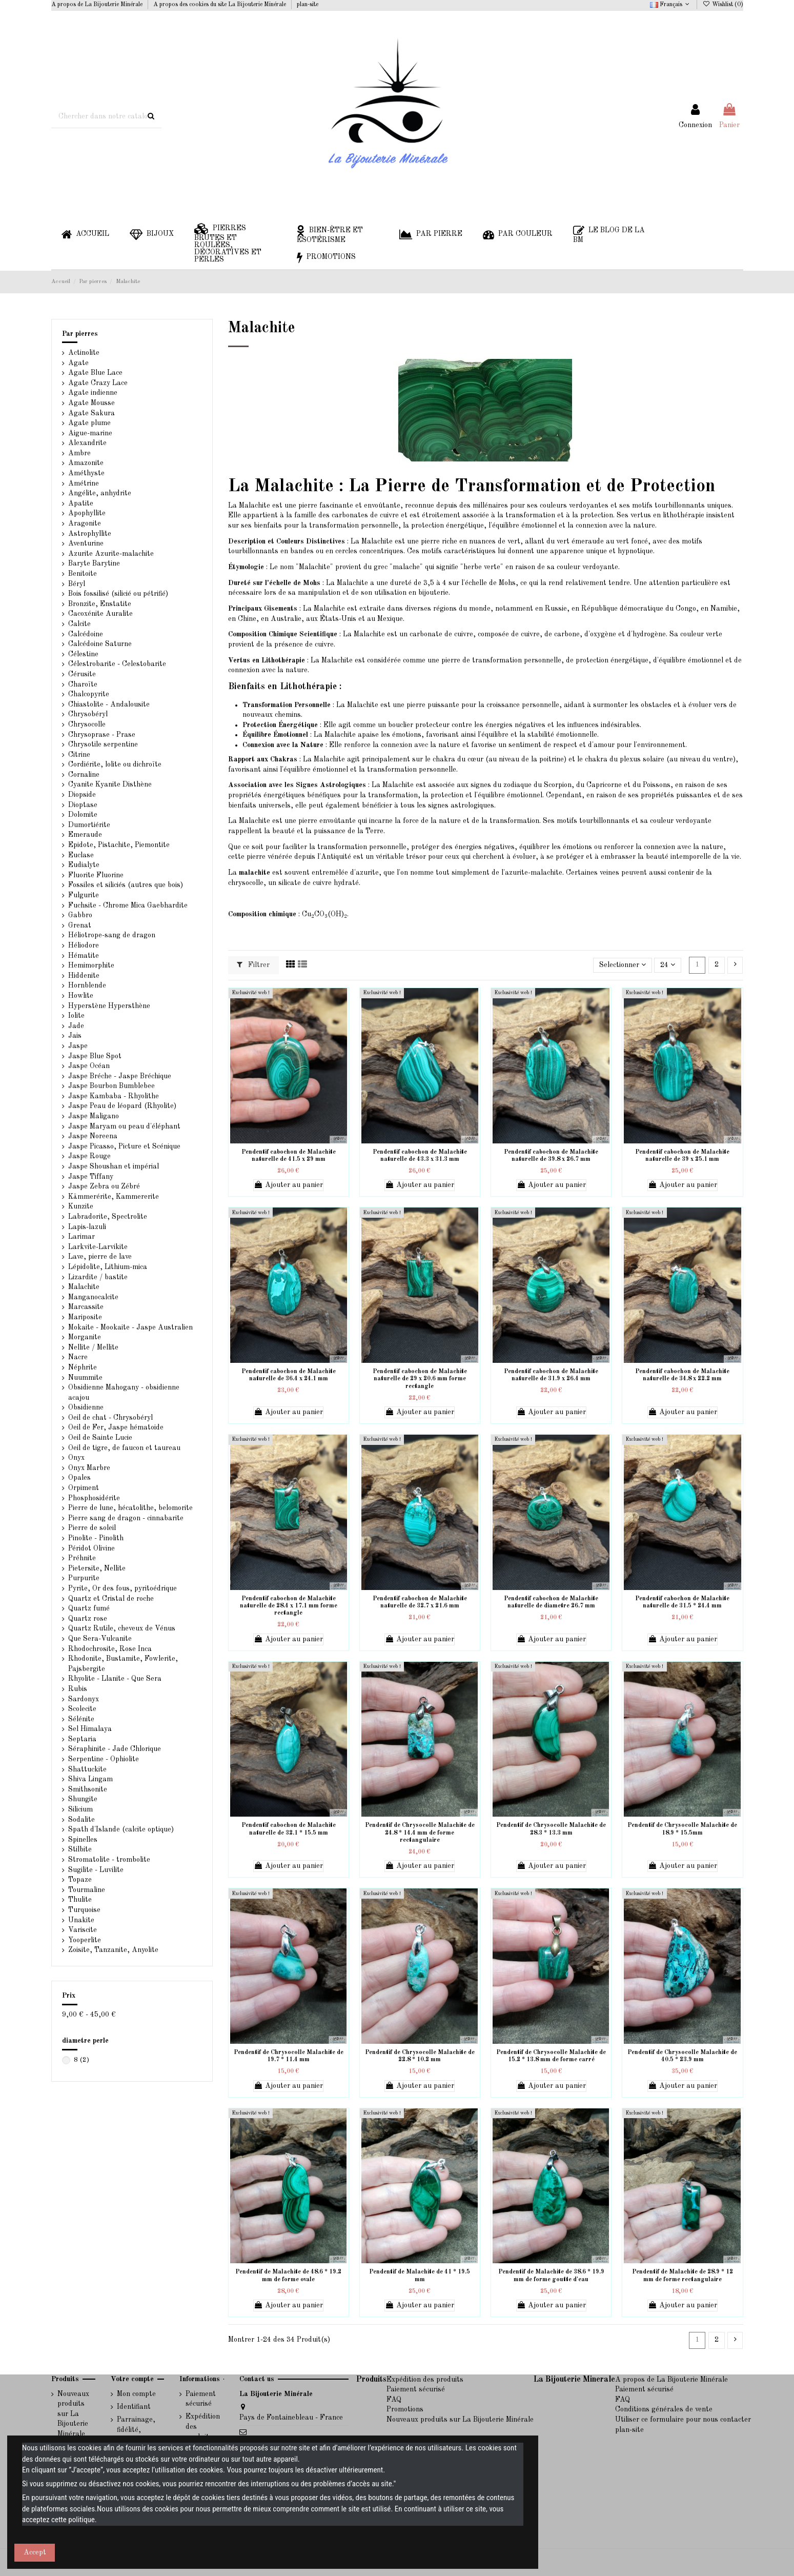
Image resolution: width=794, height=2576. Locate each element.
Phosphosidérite (94, 1498)
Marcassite (86, 1307)
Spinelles (82, 1839)
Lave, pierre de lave (100, 1256)
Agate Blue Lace (95, 372)
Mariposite (85, 1317)
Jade (76, 1026)
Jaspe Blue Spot (94, 1056)
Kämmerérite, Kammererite (113, 1196)
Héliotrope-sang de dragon (111, 935)
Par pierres (80, 333)
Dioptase (82, 805)
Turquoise (84, 1910)
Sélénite (81, 1719)
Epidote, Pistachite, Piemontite (119, 845)
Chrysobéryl (88, 714)
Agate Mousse (91, 403)
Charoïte (82, 684)
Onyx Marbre (89, 1468)
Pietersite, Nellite (97, 1568)
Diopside (82, 794)
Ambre (79, 453)
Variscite (82, 1930)
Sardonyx (83, 1699)
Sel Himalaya (90, 1729)
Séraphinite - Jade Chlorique (114, 1749)
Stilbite (80, 1849)
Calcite (79, 624)
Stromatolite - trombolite (109, 1859)
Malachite (83, 1287)
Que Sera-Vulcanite (100, 1638)
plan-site (307, 5)
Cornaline (83, 774)
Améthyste (86, 473)
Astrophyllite (89, 533)
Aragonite (84, 523)
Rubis (77, 1689)
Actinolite (83, 352)
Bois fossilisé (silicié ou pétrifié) (118, 593)
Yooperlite (84, 1940)
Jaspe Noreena (92, 1136)
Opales (79, 1477)
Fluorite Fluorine (96, 875)
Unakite (81, 1920)
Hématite (83, 955)
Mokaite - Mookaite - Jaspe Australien (130, 1327)
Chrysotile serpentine (103, 744)
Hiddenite (83, 975)
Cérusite (82, 674)
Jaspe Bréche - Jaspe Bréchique (119, 1076)
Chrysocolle (87, 724)
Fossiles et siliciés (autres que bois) (125, 885)
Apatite (80, 503)
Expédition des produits (203, 2426)
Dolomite (82, 814)
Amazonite (86, 463)
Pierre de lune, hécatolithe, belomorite (130, 1508)
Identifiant (134, 2406)
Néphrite (82, 1367)
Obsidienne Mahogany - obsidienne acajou (123, 1392)
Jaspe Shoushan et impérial (113, 1166)
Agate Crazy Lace (98, 383)
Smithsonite (87, 1789)
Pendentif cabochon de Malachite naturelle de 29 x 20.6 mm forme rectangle (420, 1379)
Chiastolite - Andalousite (109, 704)
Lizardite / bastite (98, 1277)
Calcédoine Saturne (100, 644)
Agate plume (89, 423)
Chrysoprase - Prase (101, 734)
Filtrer (253, 965)
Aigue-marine (90, 433)
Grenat (79, 925)
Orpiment (83, 1488)
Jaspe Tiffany (90, 1176)
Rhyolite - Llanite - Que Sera (114, 1678)
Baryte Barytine (94, 563)
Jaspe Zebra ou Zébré (104, 1186)
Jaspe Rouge (89, 1156)
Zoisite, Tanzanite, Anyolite (113, 1950)
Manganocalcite (93, 1297)
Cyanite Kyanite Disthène (110, 784)
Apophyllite (87, 513)
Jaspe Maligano (93, 1116)
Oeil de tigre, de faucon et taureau (124, 1448)
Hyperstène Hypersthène (109, 1006)
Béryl (76, 584)
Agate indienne (92, 392)
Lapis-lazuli (87, 1227)
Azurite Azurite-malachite (111, 553)
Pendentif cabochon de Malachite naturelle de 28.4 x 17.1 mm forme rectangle (288, 1606)
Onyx (76, 1457)
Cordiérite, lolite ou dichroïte (114, 764)
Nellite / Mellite (93, 1347)
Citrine (79, 754)
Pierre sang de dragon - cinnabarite (126, 1518)
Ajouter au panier (288, 1185)
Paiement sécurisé (201, 2399)
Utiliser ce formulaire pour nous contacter (683, 2419)
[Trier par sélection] (622, 965)
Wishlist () (722, 5)
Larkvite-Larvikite (98, 1247)
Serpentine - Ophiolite (103, 1759)
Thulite (80, 1899)
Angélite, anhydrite (99, 493)
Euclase (81, 855)
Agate (78, 363)
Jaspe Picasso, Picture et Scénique (124, 1146)
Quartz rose (87, 1618)
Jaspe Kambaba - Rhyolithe (113, 1096)
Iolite (76, 1015)
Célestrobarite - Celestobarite (117, 664)
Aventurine (86, 543)
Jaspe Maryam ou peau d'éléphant (124, 1126)
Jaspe (78, 1046)
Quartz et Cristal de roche (111, 1598)
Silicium (80, 1809)
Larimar (81, 1236)
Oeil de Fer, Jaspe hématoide (116, 1427)
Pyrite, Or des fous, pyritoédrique (122, 1588)
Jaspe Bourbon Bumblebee (111, 1086)
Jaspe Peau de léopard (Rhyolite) (122, 1106)
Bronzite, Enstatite (99, 604)
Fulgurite (83, 895)
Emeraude (85, 834)
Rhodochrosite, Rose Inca (110, 1649)
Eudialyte (83, 865)
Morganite (84, 1337)
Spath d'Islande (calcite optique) (121, 1829)
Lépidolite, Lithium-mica (107, 1267)
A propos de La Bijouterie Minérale (97, 5)
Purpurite (83, 1578)
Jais (75, 1035)
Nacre (78, 1357)
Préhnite (82, 1558)
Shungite (82, 1799)
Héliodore (83, 945)
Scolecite (82, 1709)
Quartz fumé (89, 1608)
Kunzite (80, 1206)
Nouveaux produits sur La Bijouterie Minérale (73, 2414)
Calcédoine (85, 634)
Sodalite (81, 1819)
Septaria (82, 1739)
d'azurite (364, 872)
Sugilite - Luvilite (96, 1870)
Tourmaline (86, 1890)
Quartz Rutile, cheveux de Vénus (121, 1628)
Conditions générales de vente (663, 2409)
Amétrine (83, 483)
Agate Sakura (91, 413)
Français (670, 5)
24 (667, 965)
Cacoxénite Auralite (100, 613)
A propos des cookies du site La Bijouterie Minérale (220, 5)
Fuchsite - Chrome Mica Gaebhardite (128, 905)
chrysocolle (245, 883)
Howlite (80, 995)
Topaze (80, 1879)
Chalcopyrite (88, 694)
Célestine (83, 654)
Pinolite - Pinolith (96, 1538)
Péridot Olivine (91, 1548)
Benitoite (82, 573)
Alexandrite (87, 443)
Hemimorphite (91, 965)
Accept (35, 2552)
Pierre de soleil (92, 1528)
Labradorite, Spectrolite (107, 1216)
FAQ (393, 2399)
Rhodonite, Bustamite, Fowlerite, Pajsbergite (123, 1664)
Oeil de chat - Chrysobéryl (110, 1417)
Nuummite (85, 1377)
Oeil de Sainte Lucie (100, 1437)
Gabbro (80, 915)
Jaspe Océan (89, 1066)
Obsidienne (86, 1407)
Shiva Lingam (90, 1779)
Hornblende (87, 985)
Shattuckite (87, 1769)
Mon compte (136, 2394)
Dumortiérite (89, 825)
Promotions (404, 2409)
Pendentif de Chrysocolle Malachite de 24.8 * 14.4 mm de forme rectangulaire (420, 1832)
